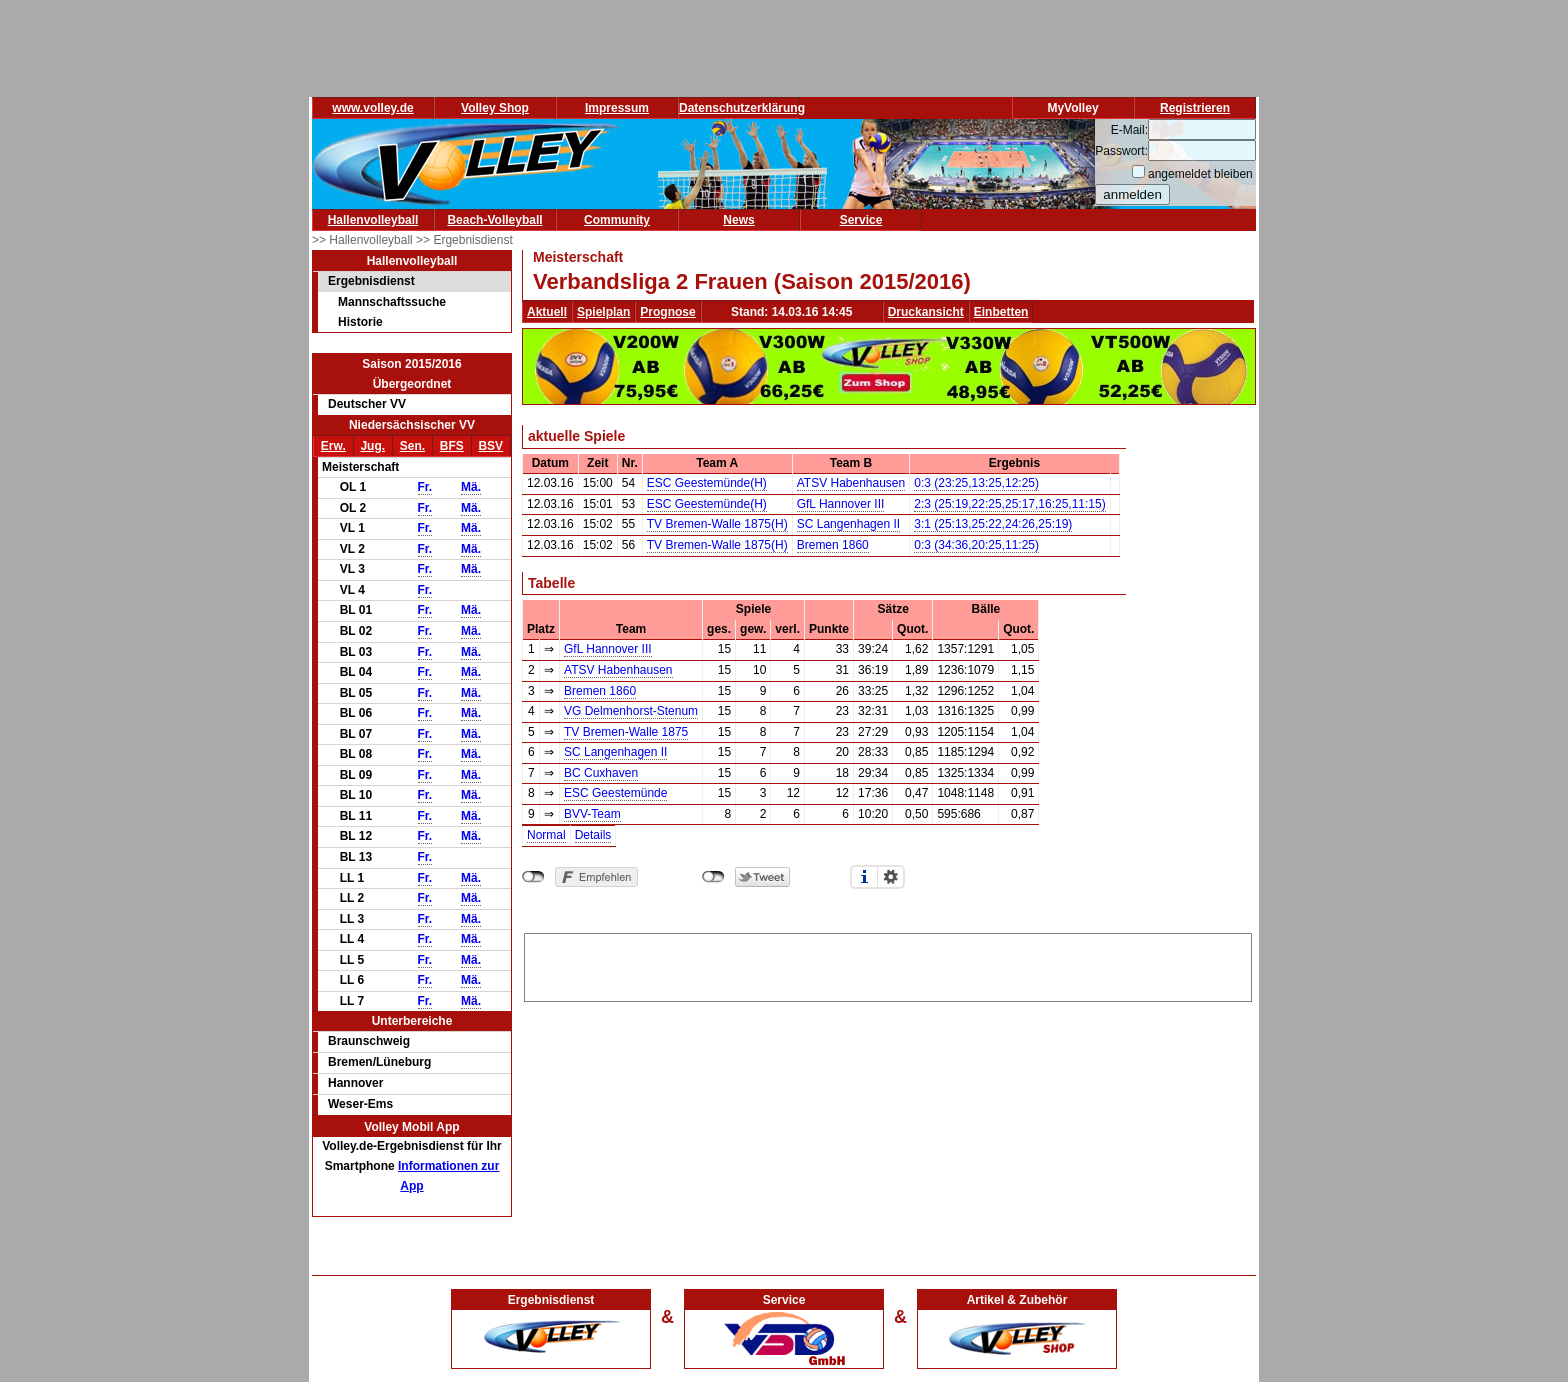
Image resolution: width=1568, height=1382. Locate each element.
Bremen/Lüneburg (379, 1062)
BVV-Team (592, 814)
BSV (490, 446)
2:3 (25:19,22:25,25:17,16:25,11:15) (1010, 504)
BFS (452, 446)
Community (617, 220)
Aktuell (547, 312)
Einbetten (1001, 312)
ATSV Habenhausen (851, 483)
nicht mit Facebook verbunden (533, 877)
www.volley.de (372, 108)
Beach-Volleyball (494, 220)
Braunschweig (369, 1041)
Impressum (617, 108)
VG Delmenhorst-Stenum (631, 711)
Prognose (667, 312)
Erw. (333, 446)
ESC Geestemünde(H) (707, 483)
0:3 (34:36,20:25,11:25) (976, 545)
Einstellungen (891, 877)
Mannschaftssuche (392, 302)
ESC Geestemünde (615, 793)
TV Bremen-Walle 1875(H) (717, 524)
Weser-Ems (360, 1104)
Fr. (425, 487)
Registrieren (1195, 108)
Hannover (355, 1083)
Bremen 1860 (833, 545)
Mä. (471, 487)
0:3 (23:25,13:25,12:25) (976, 483)
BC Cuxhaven (601, 773)
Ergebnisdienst (371, 281)
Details (593, 835)
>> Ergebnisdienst (464, 240)
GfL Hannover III (841, 504)
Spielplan (603, 312)
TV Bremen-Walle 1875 (626, 732)
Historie (360, 322)
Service (861, 220)
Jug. (372, 446)
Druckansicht (926, 312)
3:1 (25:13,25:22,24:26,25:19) (993, 524)
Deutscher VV (367, 404)
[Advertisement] (888, 964)
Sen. (412, 446)
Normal (546, 835)
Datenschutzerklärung (742, 108)
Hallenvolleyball (373, 220)
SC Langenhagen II (848, 524)
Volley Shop (495, 108)
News (738, 220)
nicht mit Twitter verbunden (713, 877)
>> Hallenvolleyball (364, 240)
